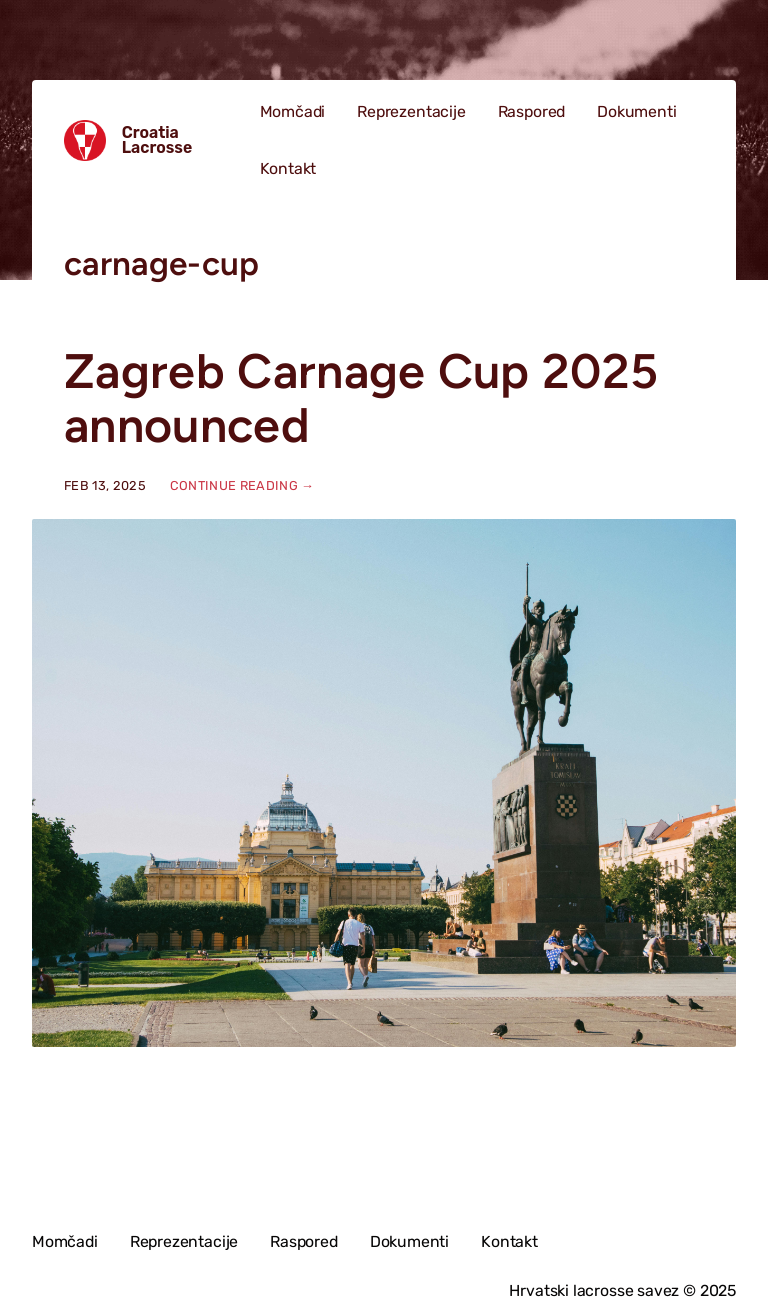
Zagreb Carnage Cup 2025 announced (361, 398)
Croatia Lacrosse (157, 140)
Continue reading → (242, 485)
